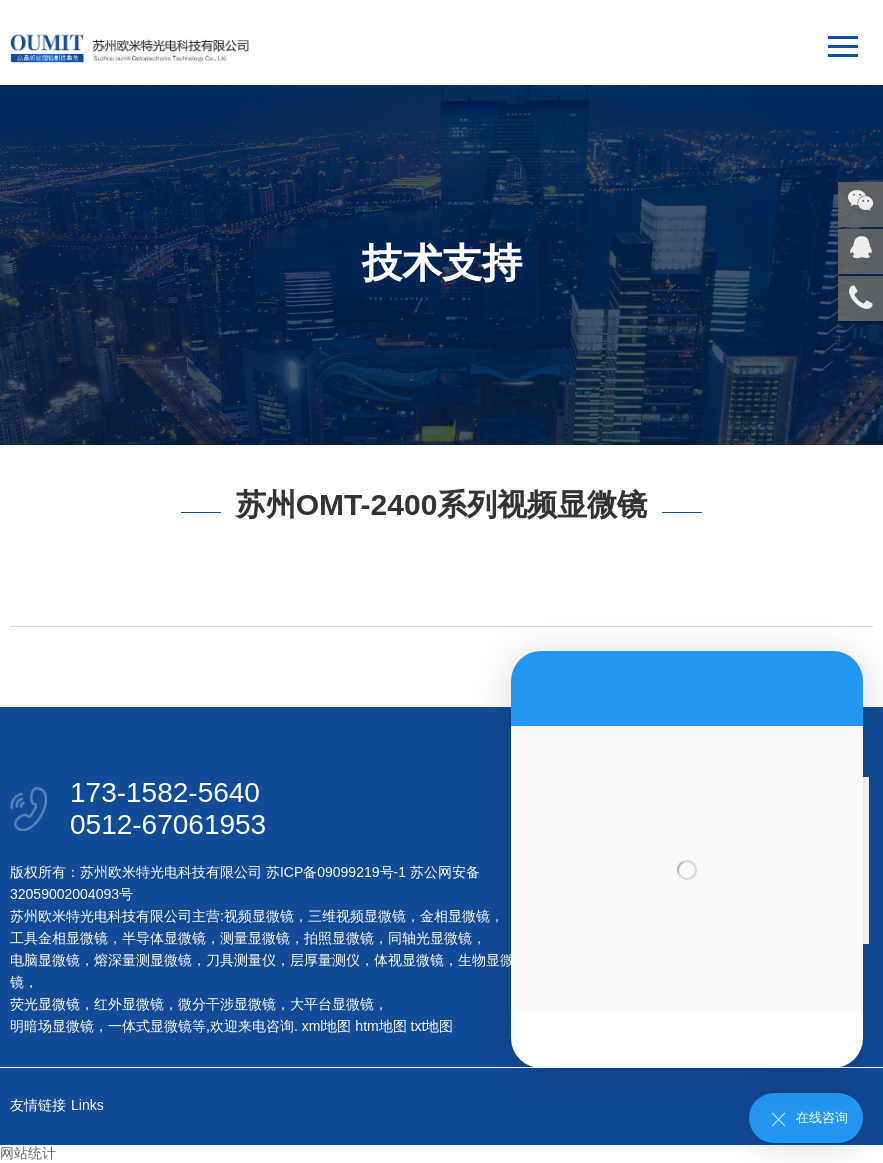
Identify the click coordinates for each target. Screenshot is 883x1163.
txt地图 (432, 1026)
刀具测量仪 (241, 960)
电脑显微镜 (45, 960)
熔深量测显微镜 (143, 960)
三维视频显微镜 (357, 916)
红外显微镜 (129, 1004)
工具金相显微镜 (59, 938)
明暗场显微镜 (52, 1026)
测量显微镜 (255, 938)
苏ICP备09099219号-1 (336, 872)
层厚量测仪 (325, 960)
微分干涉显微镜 (227, 1004)
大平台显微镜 (332, 1004)
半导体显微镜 (164, 938)
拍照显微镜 (339, 938)
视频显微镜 (259, 916)
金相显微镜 (455, 916)
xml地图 (327, 1026)
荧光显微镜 (45, 1004)
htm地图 (380, 1026)
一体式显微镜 (150, 1026)
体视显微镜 (409, 960)
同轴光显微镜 (430, 938)
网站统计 (28, 1153)
